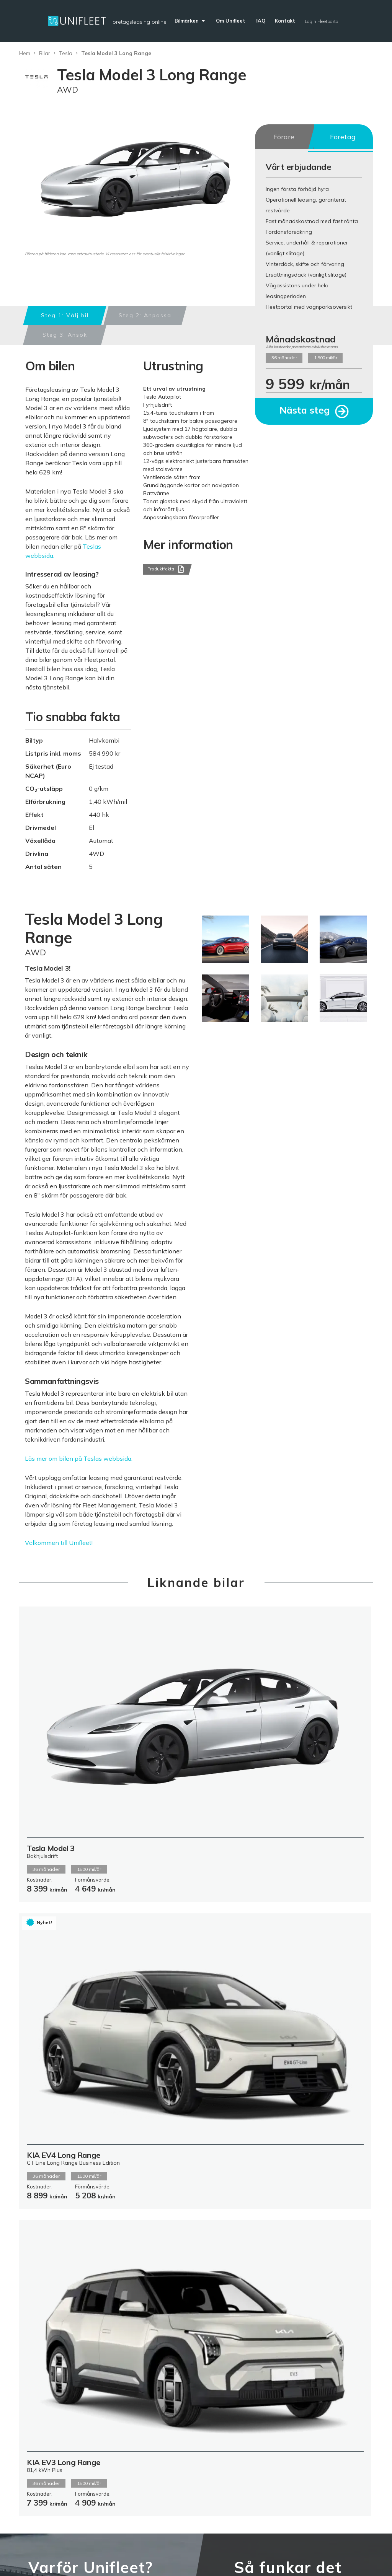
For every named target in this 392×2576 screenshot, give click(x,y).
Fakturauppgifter (255, 2404)
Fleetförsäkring (191, 2428)
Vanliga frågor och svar (251, 2384)
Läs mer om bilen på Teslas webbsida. (78, 1458)
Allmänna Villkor (193, 2412)
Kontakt (243, 2412)
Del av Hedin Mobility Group (191, 2385)
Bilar (44, 53)
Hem (24, 53)
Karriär (180, 2451)
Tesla (65, 53)
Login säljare (355, 2554)
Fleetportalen (189, 2420)
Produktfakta (165, 570)
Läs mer (53, 2152)
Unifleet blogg (251, 2396)
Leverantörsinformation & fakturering (69, 2527)
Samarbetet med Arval (193, 2401)
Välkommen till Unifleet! (59, 1542)
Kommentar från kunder (193, 2440)
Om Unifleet (187, 2373)
